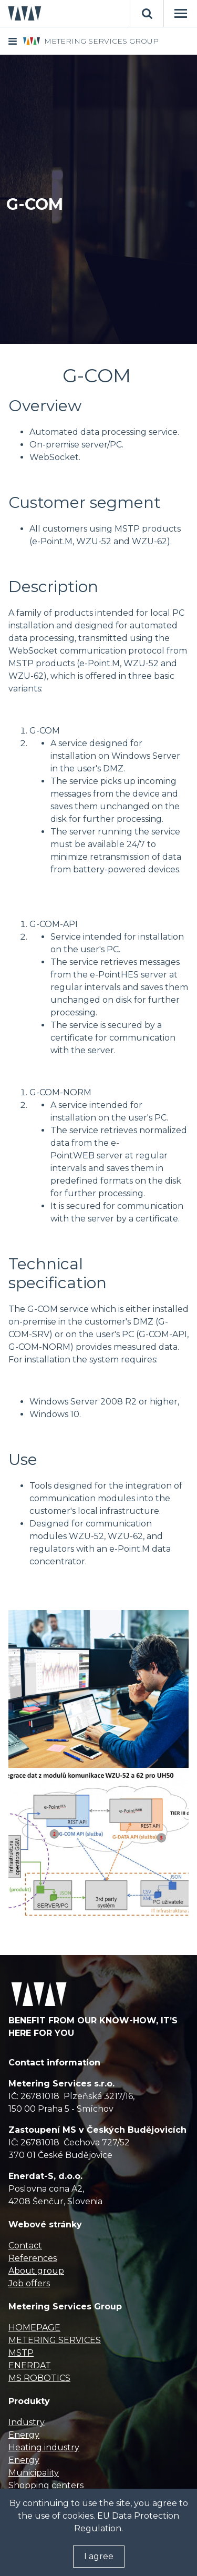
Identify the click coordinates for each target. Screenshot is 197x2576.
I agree (98, 2556)
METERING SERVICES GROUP (101, 41)
